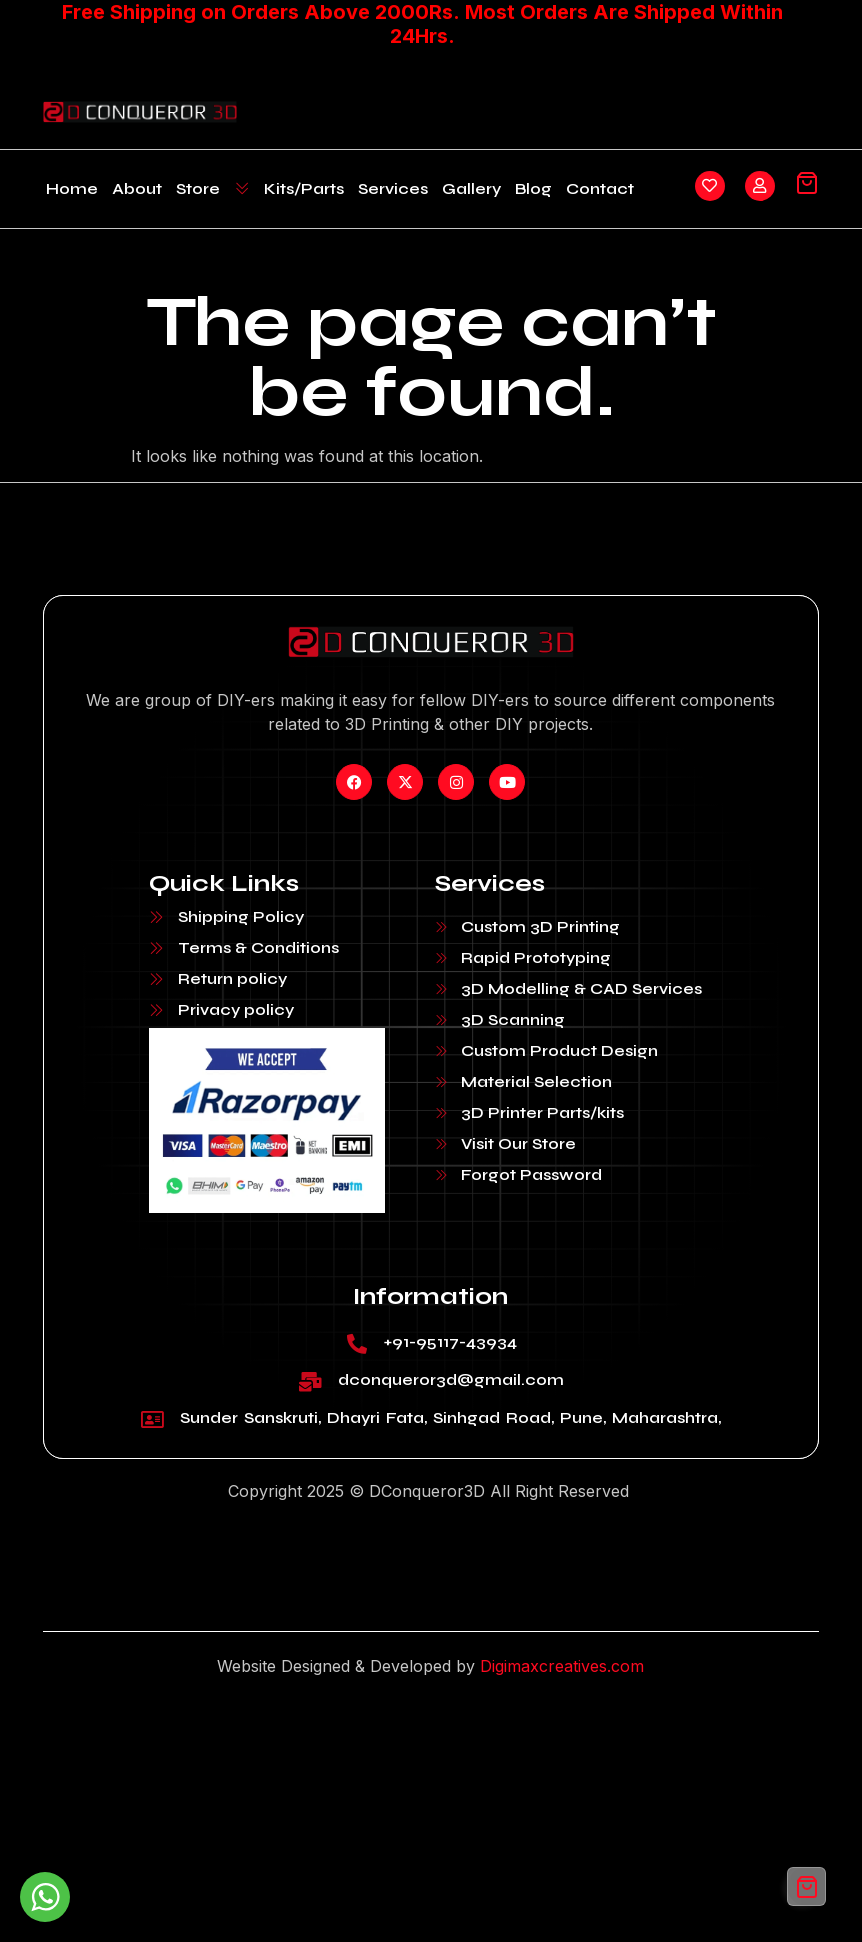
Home (72, 188)
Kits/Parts (304, 188)
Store (213, 188)
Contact (600, 188)
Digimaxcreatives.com (562, 1666)
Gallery (471, 188)
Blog (533, 188)
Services (393, 188)
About (137, 188)
